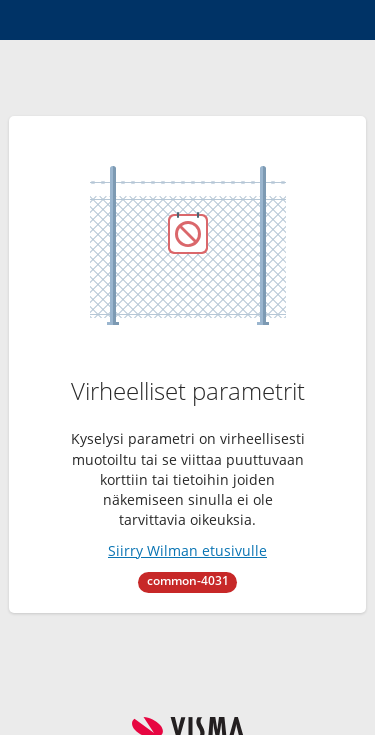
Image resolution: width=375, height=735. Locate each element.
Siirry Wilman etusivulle (187, 550)
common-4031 (188, 580)
